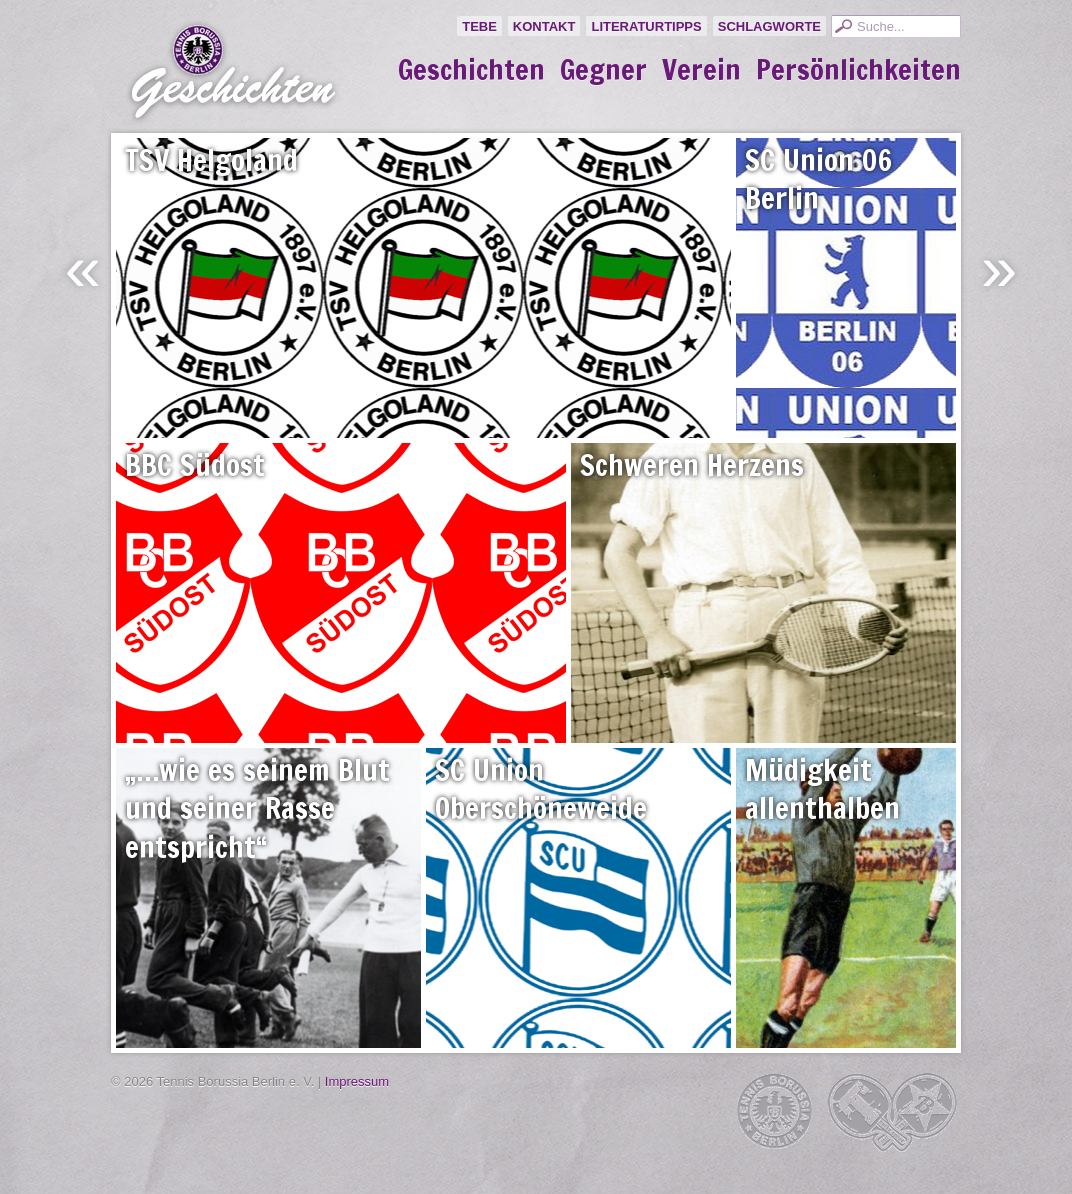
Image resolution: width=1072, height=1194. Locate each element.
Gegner (603, 70)
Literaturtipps (646, 26)
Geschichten (471, 70)
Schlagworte (769, 26)
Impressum (357, 1081)
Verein (701, 70)
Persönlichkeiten (858, 70)
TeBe (479, 26)
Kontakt (544, 26)
